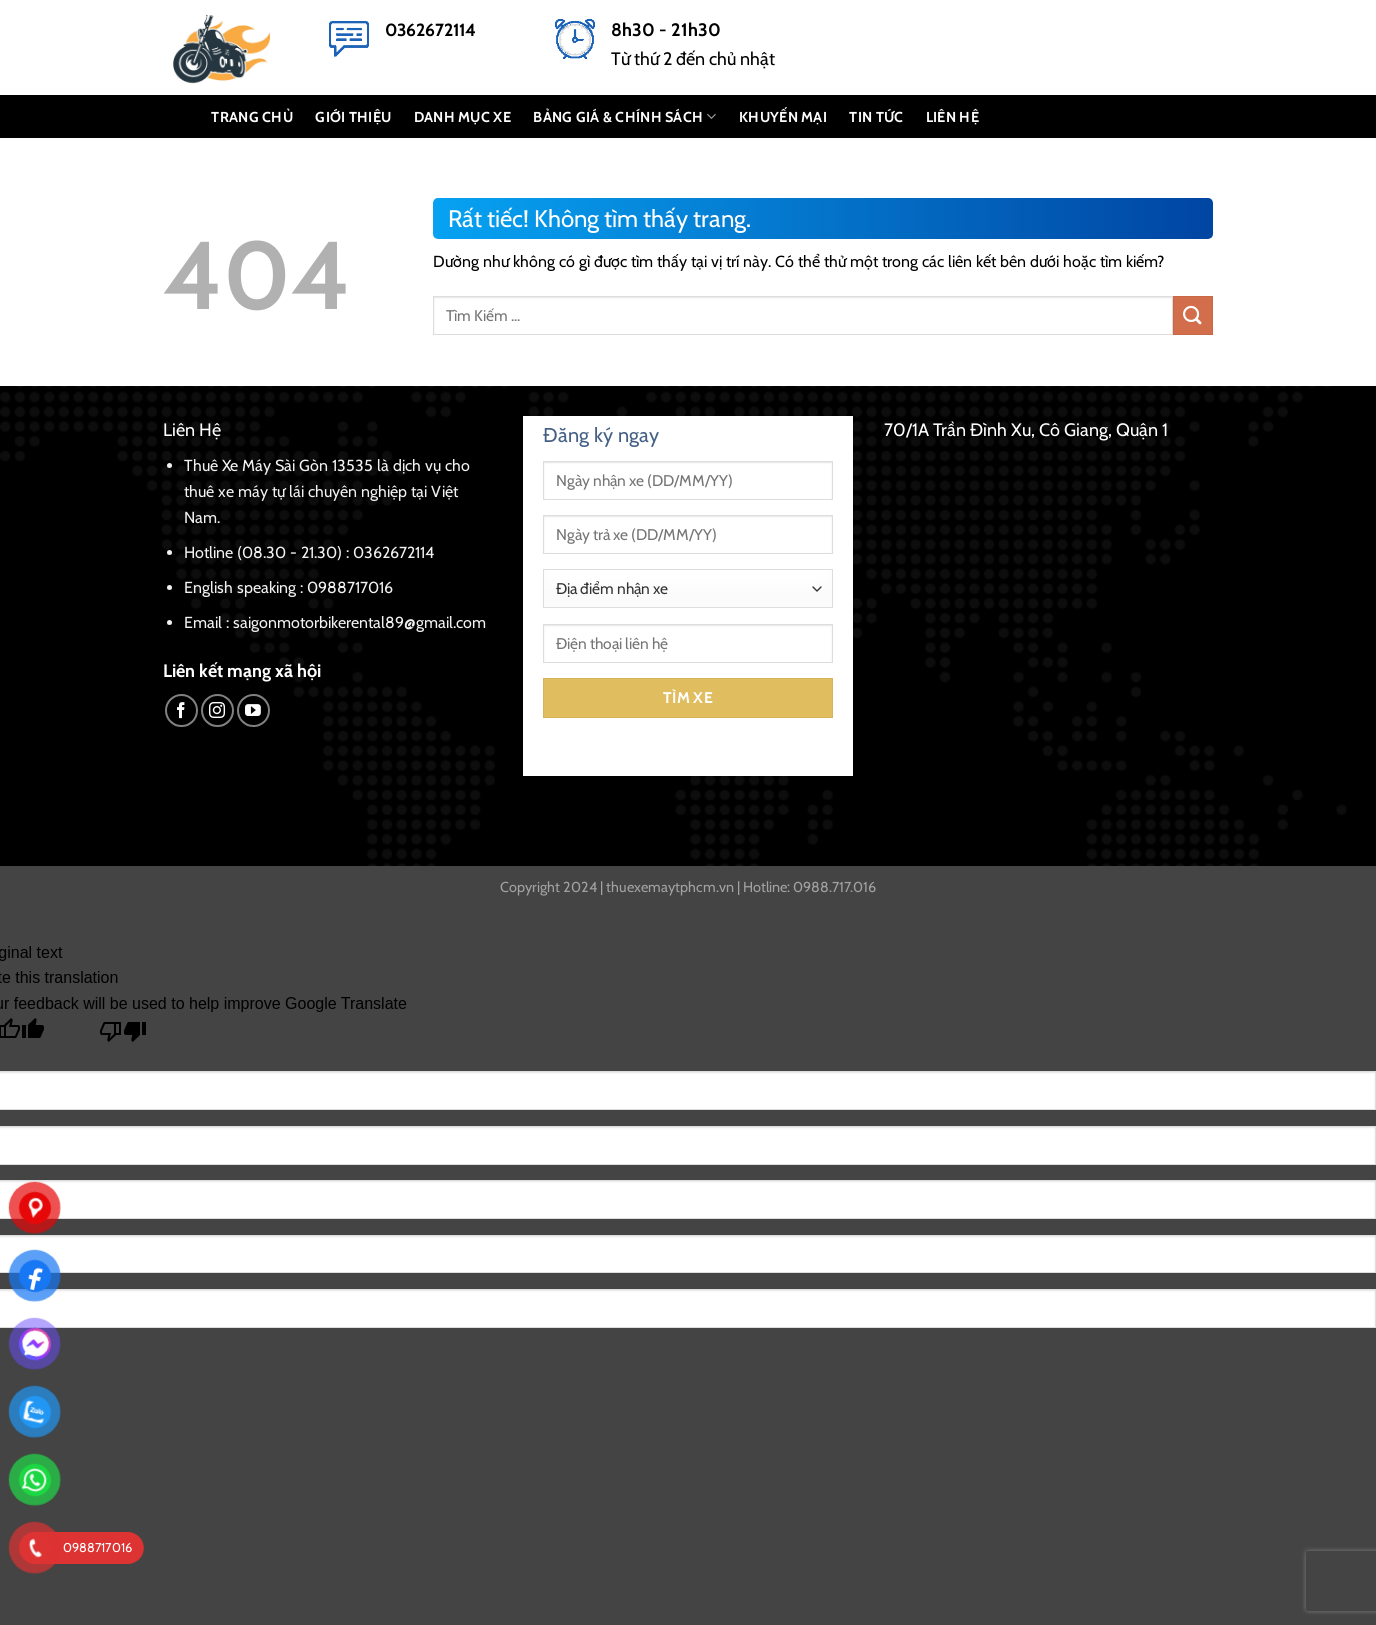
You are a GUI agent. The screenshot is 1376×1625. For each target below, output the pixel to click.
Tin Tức (876, 117)
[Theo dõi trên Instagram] (217, 710)
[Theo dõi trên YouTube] (253, 710)
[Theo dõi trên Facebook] (181, 710)
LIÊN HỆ (952, 117)
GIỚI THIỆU (353, 117)
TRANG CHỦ (252, 117)
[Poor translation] (123, 1036)
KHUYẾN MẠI (783, 117)
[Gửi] (1193, 315)
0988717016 (350, 587)
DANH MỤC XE (462, 117)
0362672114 (430, 29)
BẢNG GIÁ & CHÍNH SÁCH (625, 116)
